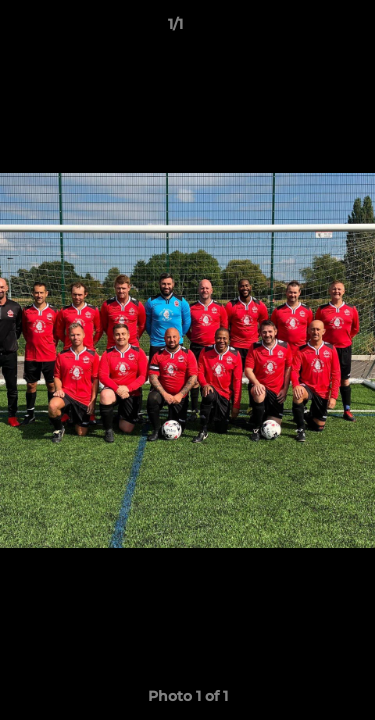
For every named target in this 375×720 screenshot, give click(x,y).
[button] (303, 29)
